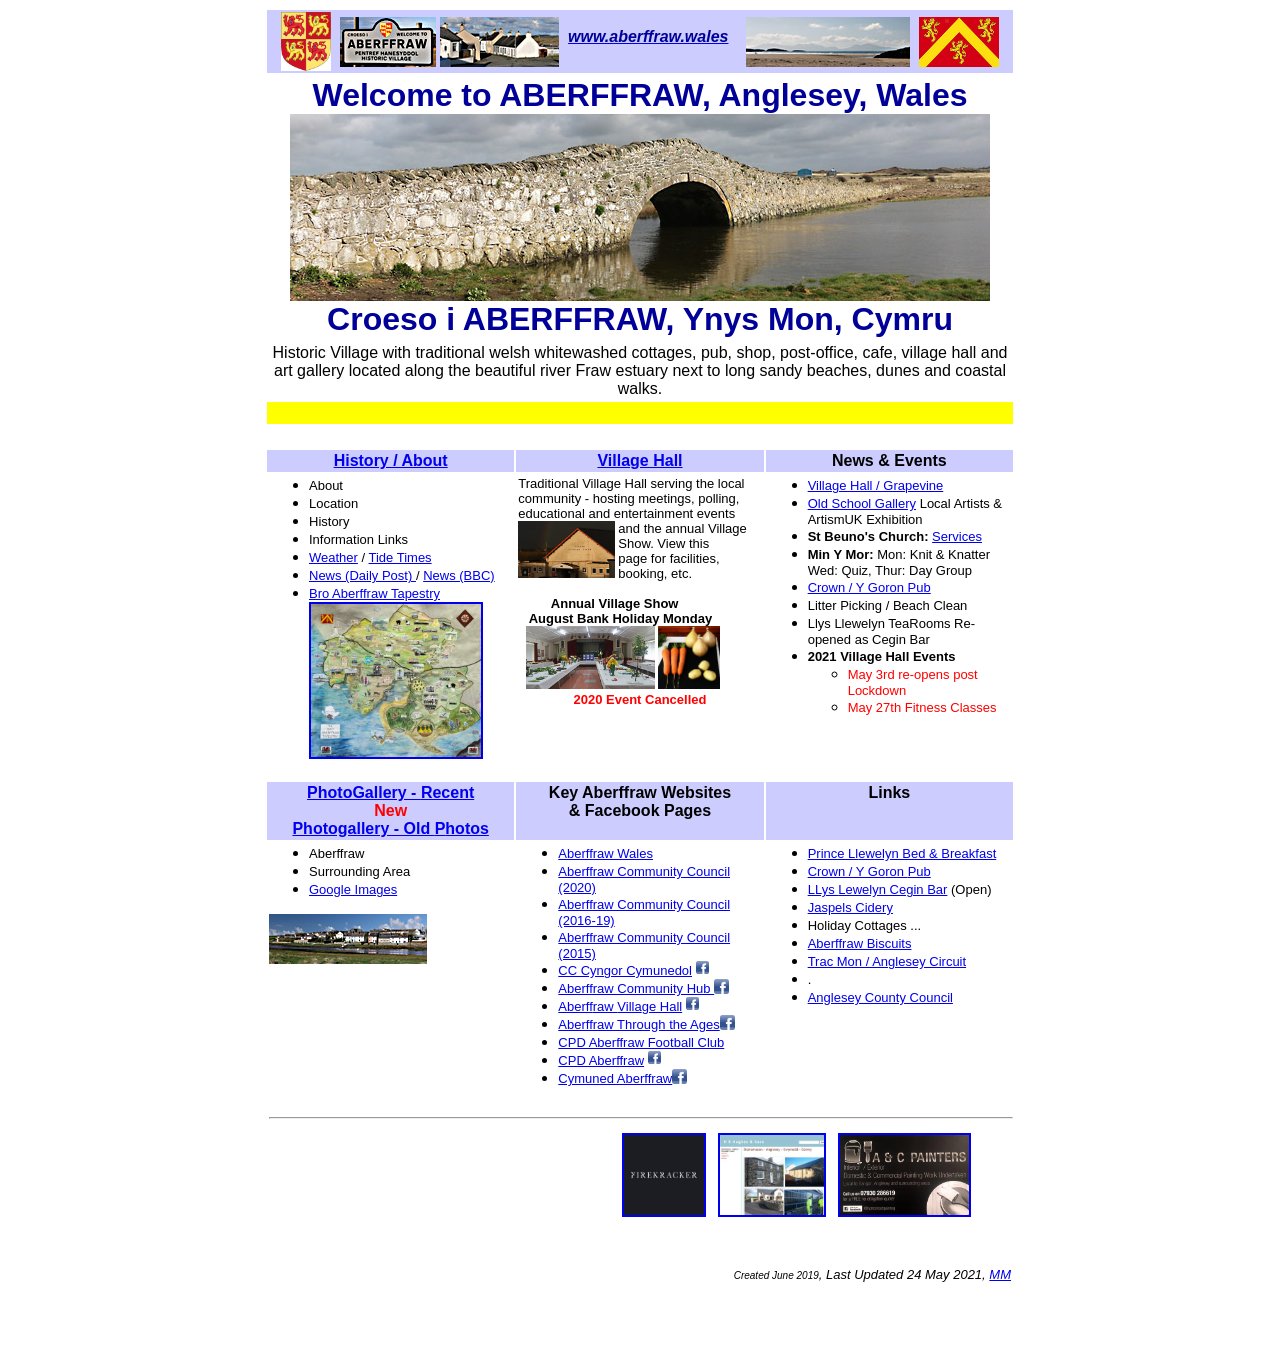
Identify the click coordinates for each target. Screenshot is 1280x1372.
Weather (333, 557)
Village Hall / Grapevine (876, 485)
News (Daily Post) (362, 575)
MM (1000, 1274)
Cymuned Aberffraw (615, 1078)
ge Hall (662, 1006)
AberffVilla (599, 1006)
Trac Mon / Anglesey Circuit (887, 961)
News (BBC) (459, 575)
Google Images (353, 889)
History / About (391, 460)
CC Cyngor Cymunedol (625, 970)
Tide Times (400, 557)
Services (957, 536)
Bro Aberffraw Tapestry (374, 593)
